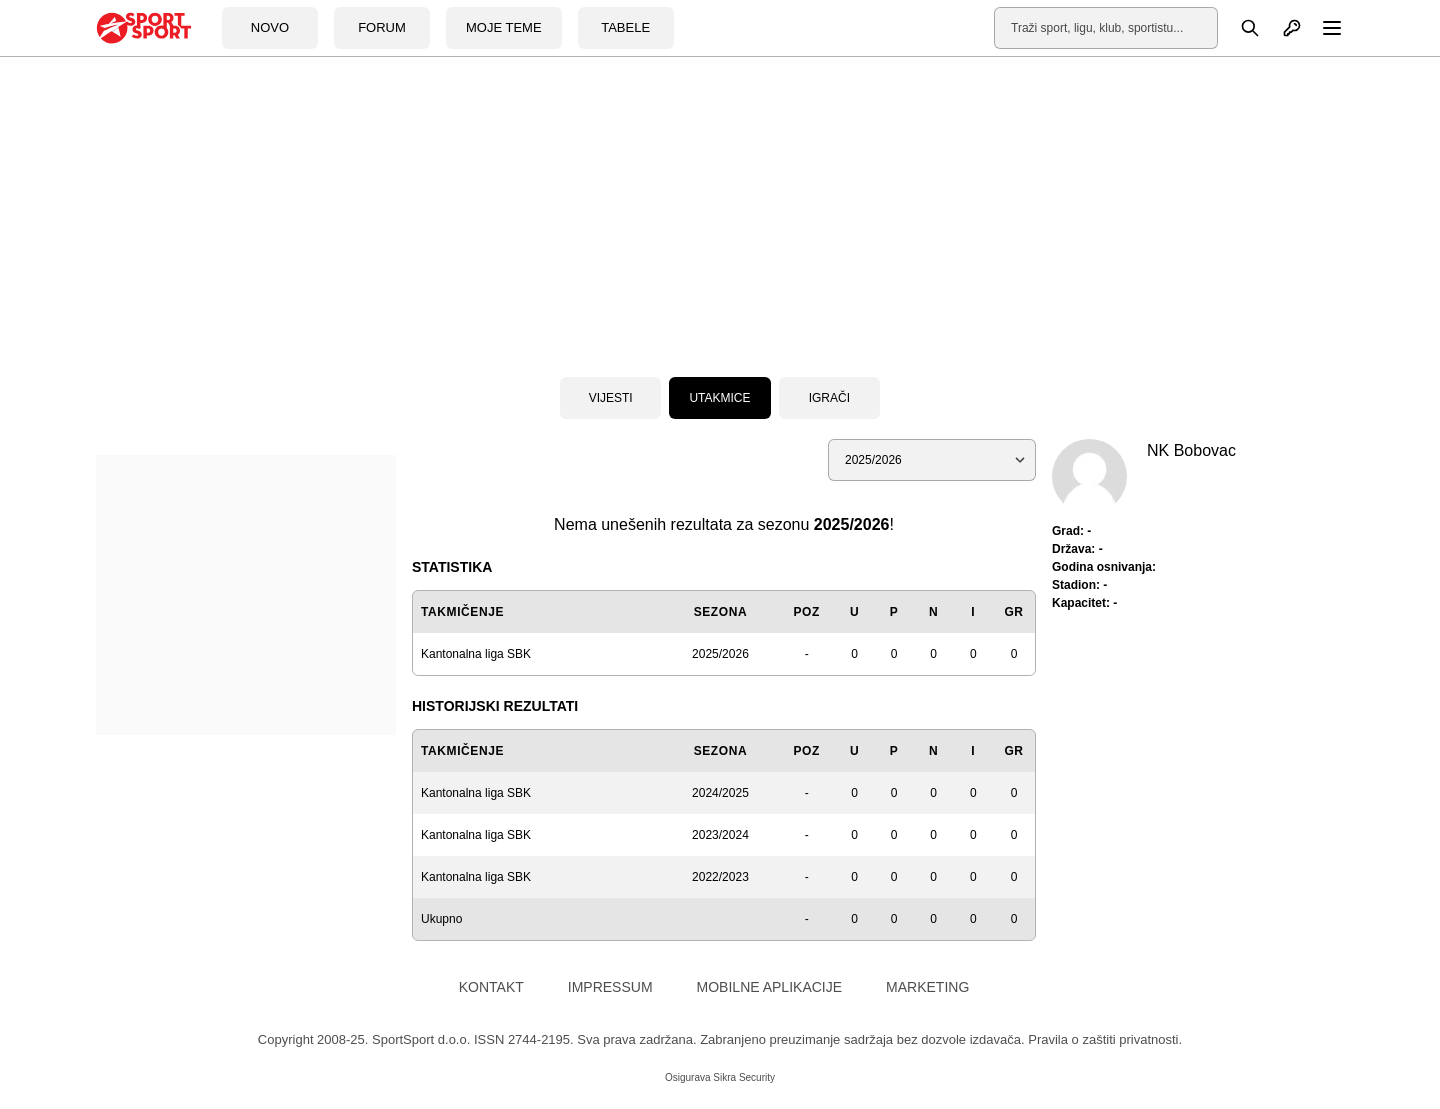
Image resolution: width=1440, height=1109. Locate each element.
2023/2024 (720, 835)
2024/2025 (720, 793)
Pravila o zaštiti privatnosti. (1105, 1039)
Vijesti (611, 398)
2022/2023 (720, 877)
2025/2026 (720, 654)
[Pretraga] (1239, 28)
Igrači (829, 398)
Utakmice (719, 398)
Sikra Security (744, 1077)
